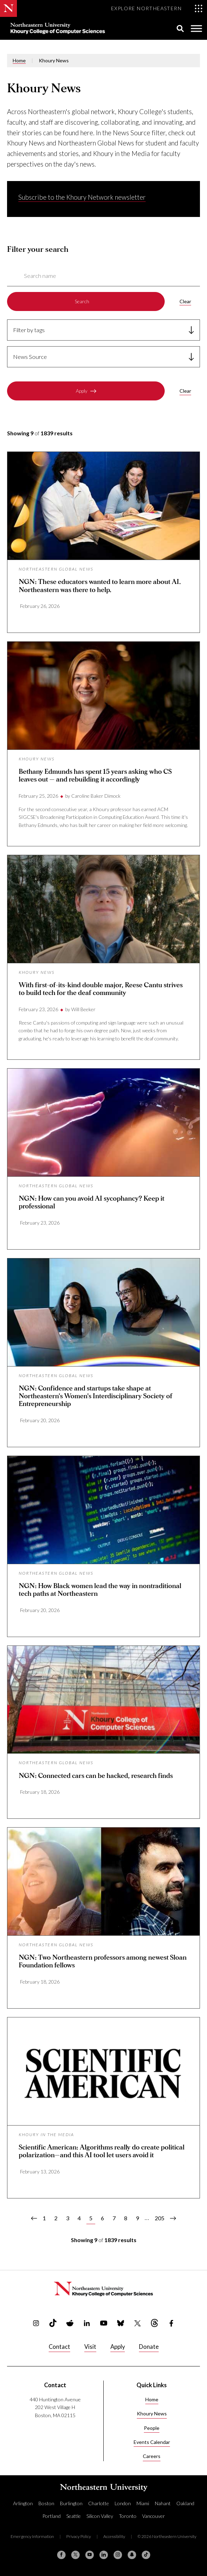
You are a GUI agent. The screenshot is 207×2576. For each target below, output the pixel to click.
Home (19, 60)
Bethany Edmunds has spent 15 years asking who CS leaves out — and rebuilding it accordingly (95, 775)
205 (161, 2218)
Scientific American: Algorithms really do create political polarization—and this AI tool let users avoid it (101, 2151)
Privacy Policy (78, 2536)
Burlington (71, 2503)
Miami (142, 2503)
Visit (90, 2346)
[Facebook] (61, 2555)
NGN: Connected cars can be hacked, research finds (96, 1775)
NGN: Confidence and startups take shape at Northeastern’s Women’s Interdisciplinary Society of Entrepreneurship (95, 1396)
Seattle (73, 2516)
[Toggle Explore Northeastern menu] (157, 8)
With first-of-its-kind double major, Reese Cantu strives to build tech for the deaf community (101, 989)
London (123, 2503)
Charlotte (98, 2503)
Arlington (23, 2503)
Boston (46, 2503)
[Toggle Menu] (196, 28)
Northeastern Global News (56, 569)
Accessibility (114, 2536)
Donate (149, 2346)
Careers (151, 2456)
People (151, 2428)
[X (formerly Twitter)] (75, 2555)
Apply (81, 391)
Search (82, 301)
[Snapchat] (132, 2555)
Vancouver (153, 2516)
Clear (185, 301)
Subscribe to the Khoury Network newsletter (82, 197)
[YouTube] (89, 2555)
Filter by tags (29, 330)
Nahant (163, 2503)
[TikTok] (146, 2555)
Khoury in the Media (46, 2134)
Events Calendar (152, 2442)
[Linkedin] (103, 2555)
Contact (59, 2346)
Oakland (185, 2503)
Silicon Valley (99, 2516)
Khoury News (37, 758)
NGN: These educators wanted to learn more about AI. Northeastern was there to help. (100, 586)
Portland (51, 2516)
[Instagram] (118, 2555)
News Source (30, 356)
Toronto (127, 2516)
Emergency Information (32, 2536)
